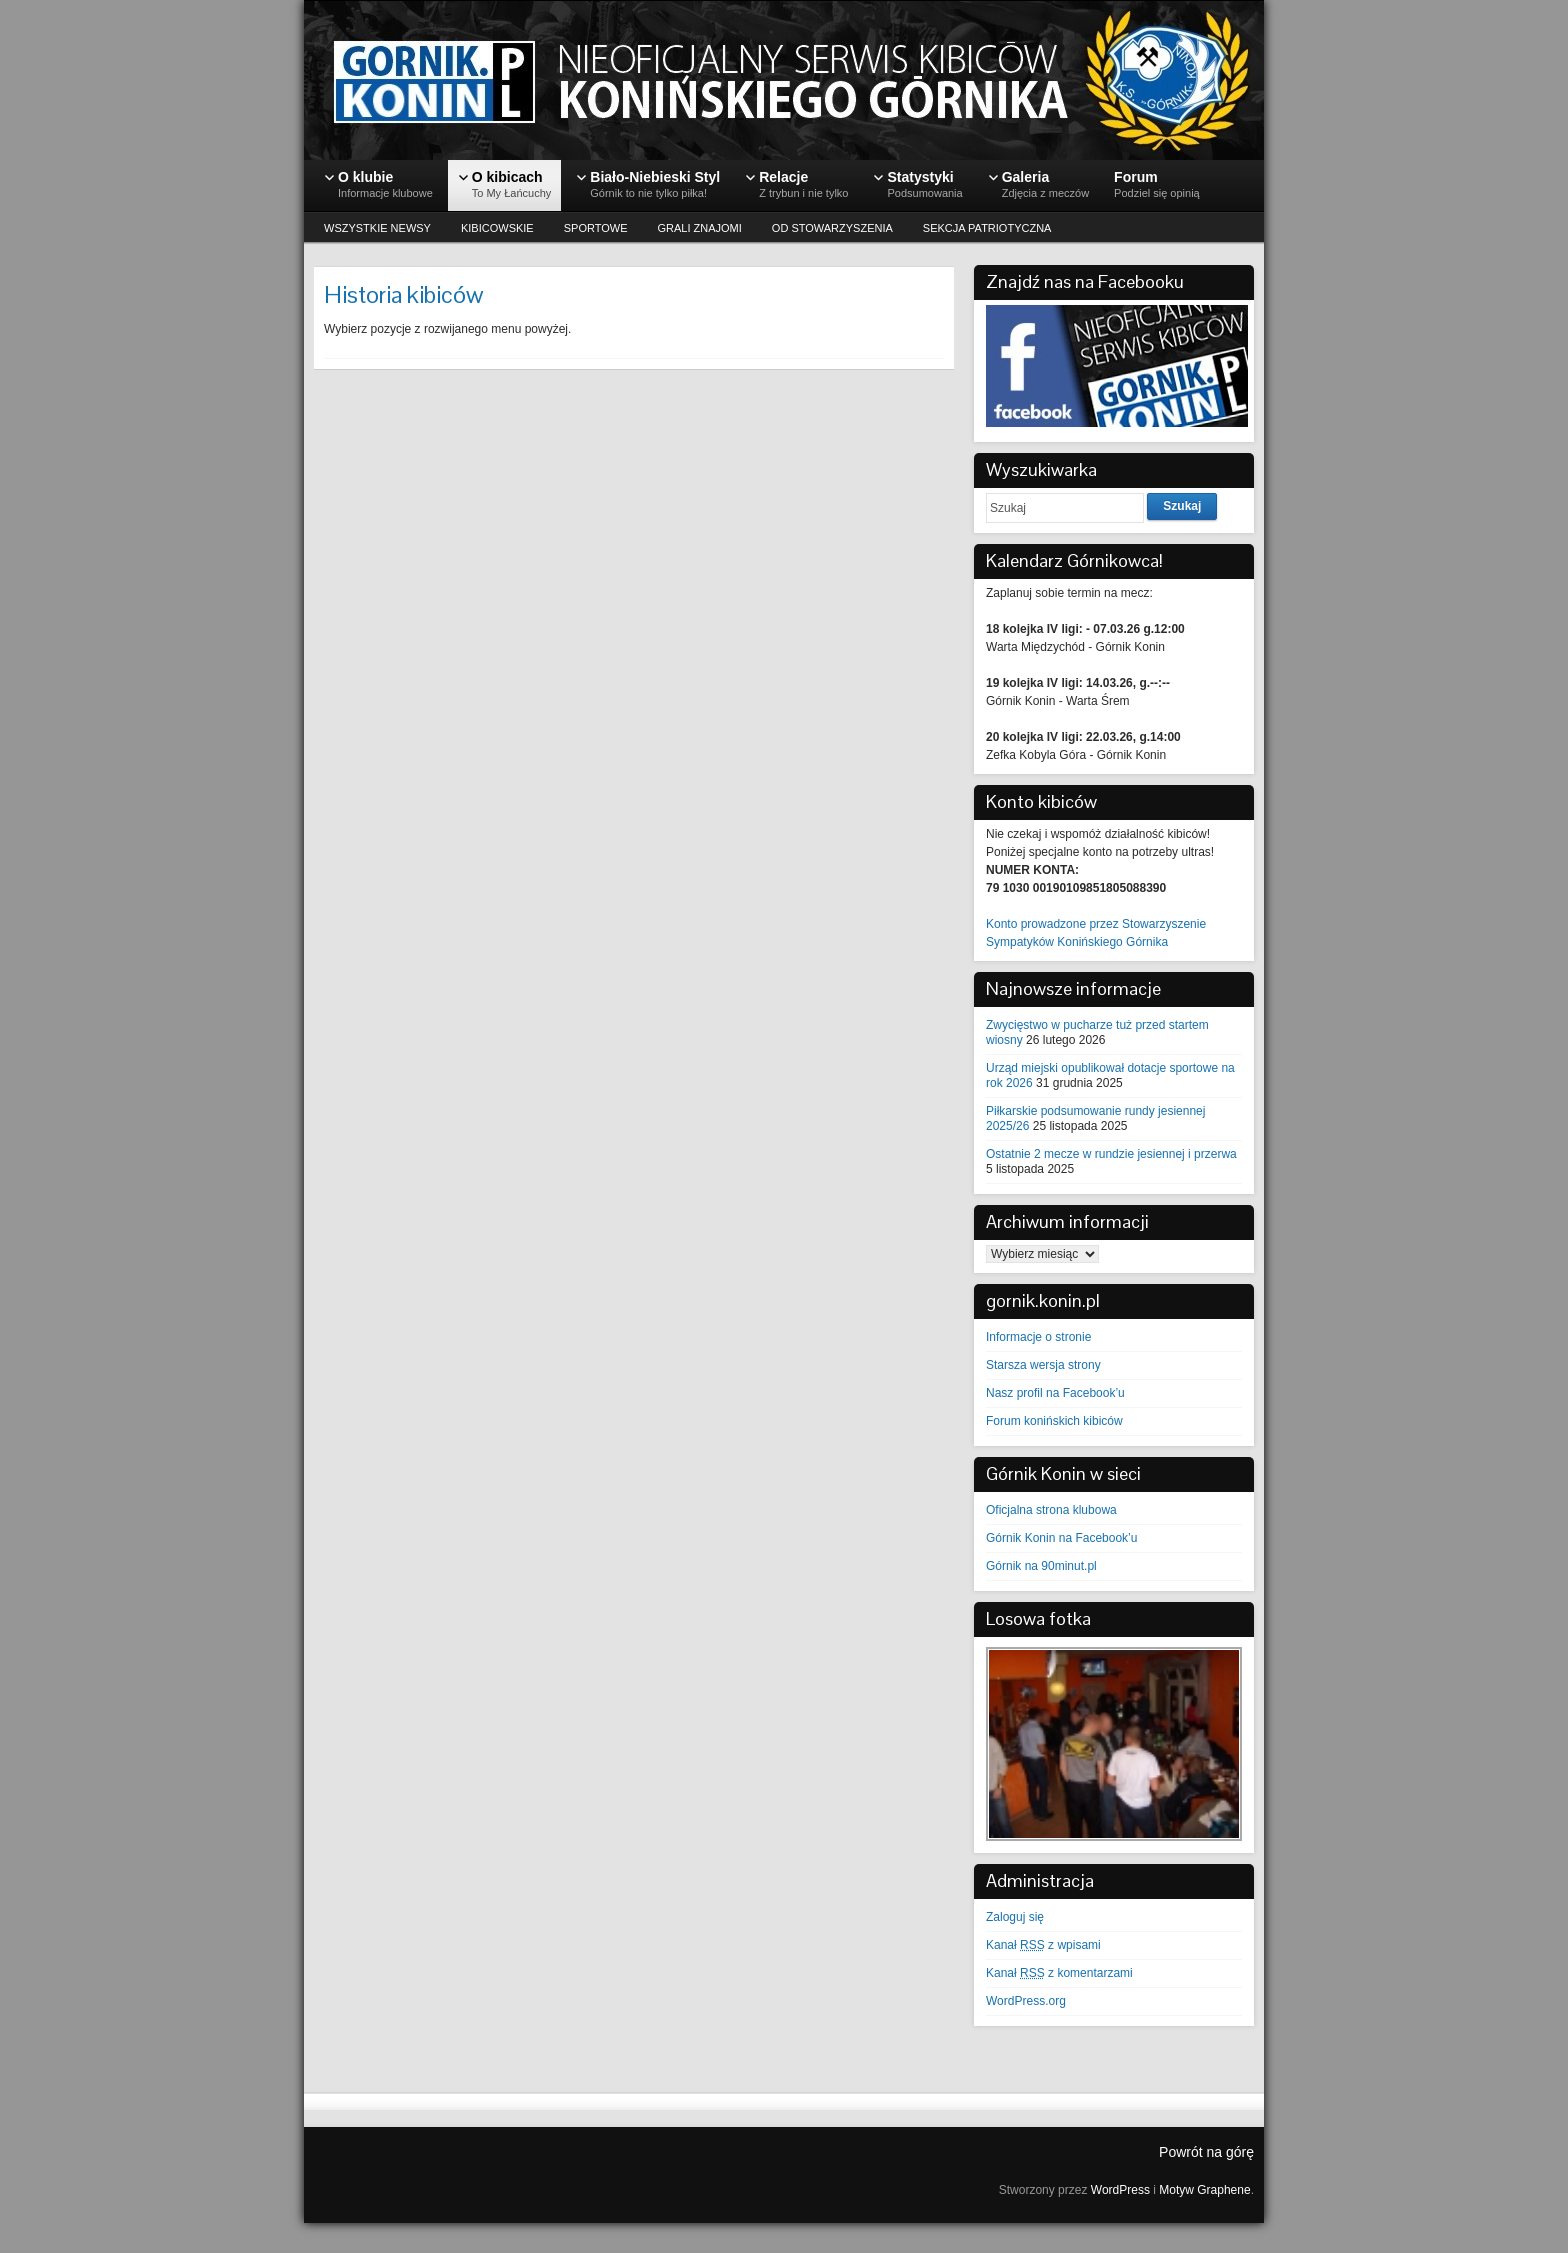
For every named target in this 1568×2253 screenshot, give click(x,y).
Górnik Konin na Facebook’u (1061, 1538)
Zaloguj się (1015, 1917)
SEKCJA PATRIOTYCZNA (987, 228)
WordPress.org (1026, 2001)
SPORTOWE (596, 228)
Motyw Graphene (1204, 2190)
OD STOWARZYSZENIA (832, 228)
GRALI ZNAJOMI (700, 228)
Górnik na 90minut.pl (1041, 1566)
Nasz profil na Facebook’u (1055, 1393)
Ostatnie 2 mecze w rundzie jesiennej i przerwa (1111, 1154)
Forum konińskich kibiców (1054, 1421)
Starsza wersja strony (1043, 1365)
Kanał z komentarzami (1059, 1973)
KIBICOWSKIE (497, 228)
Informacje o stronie (1038, 1337)
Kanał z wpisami (1043, 1945)
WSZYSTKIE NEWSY (377, 228)
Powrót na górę (1206, 2152)
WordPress (1120, 2190)
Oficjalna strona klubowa (1051, 1510)
